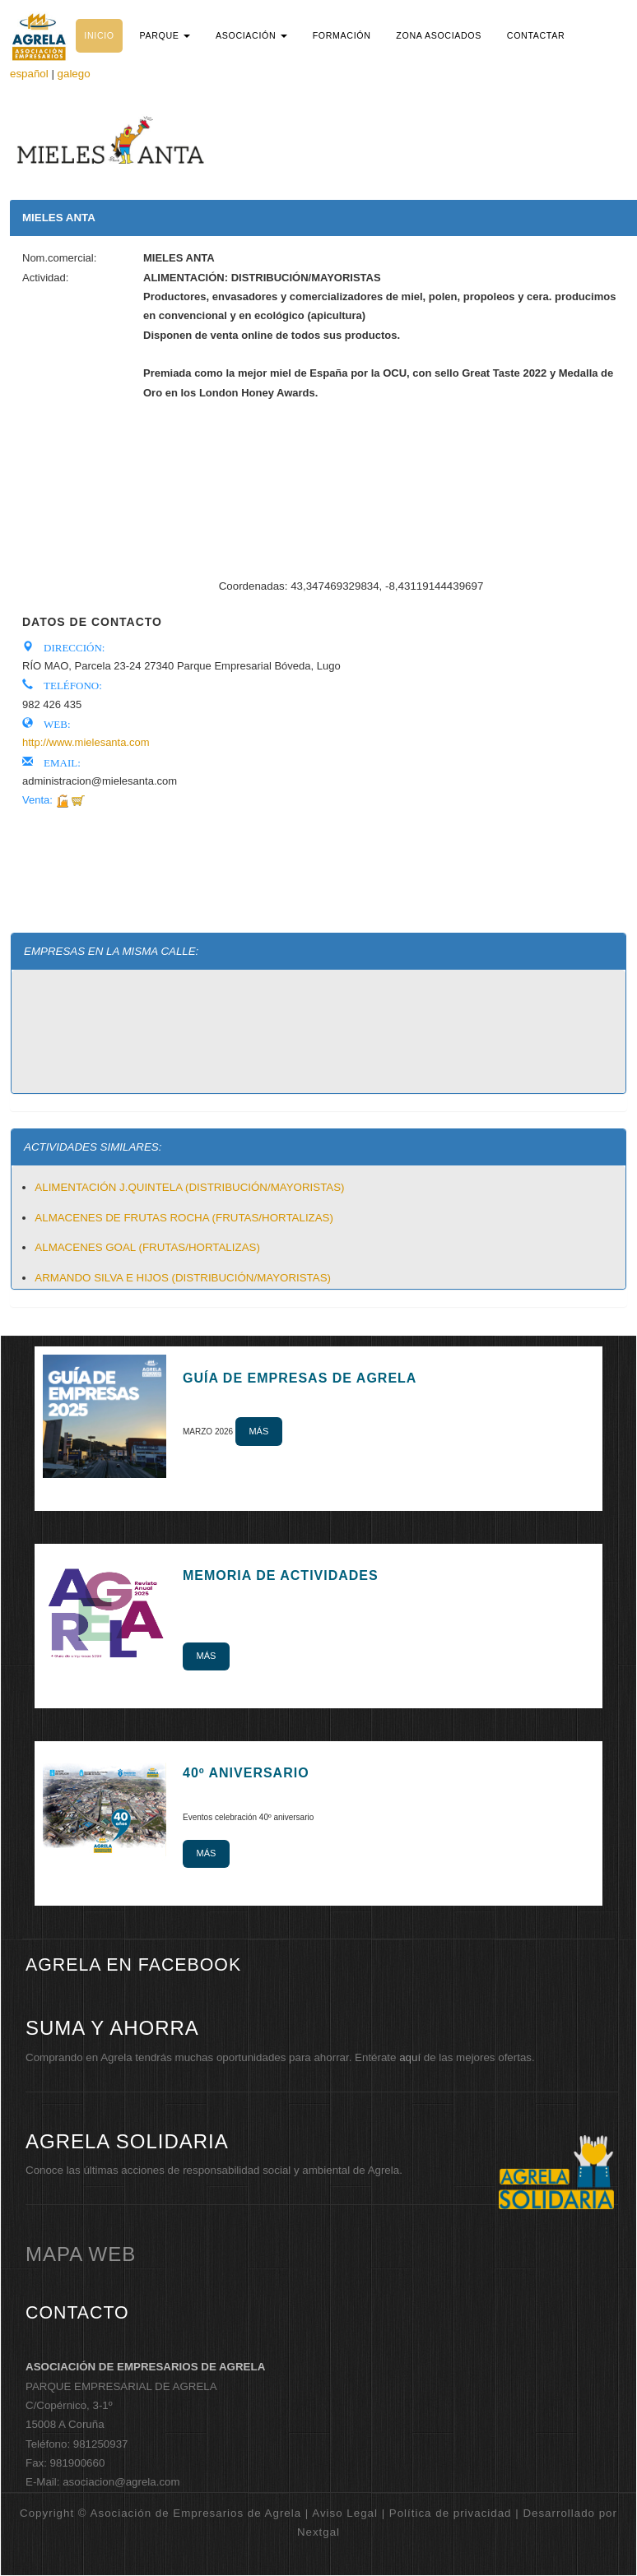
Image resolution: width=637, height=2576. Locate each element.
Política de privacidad (450, 2513)
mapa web (81, 2254)
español (29, 73)
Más (258, 1431)
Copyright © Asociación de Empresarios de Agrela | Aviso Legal (199, 2513)
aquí (410, 2057)
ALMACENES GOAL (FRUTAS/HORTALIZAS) (147, 1247)
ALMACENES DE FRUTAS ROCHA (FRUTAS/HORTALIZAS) (184, 1218)
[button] (165, 35)
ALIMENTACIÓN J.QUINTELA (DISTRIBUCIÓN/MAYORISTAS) (189, 1187)
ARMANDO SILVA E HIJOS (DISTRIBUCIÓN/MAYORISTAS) (183, 1278)
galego (74, 73)
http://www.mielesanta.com (86, 742)
